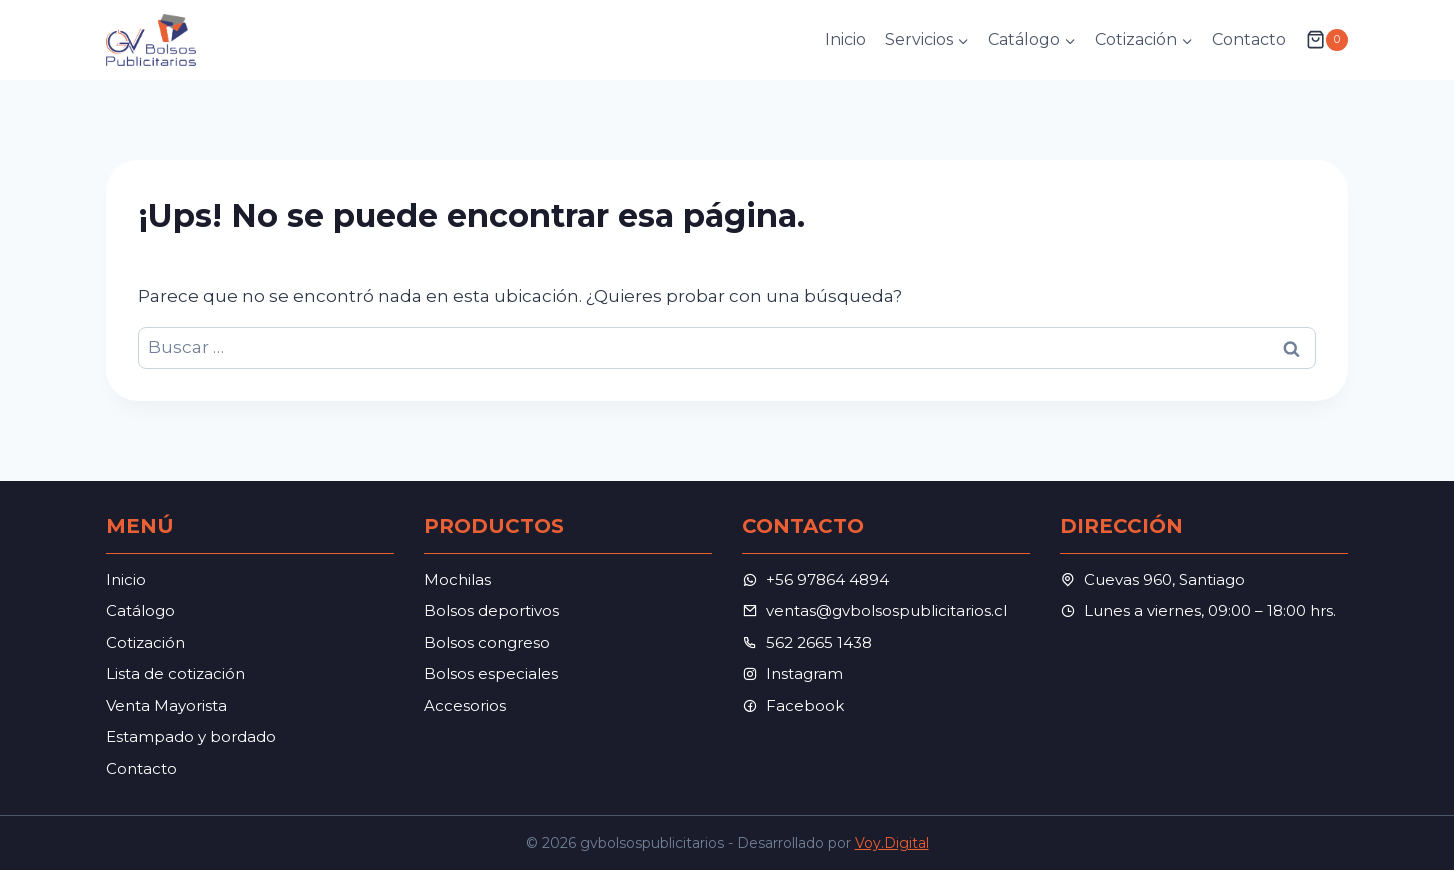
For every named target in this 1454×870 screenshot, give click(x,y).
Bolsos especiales (491, 673)
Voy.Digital (892, 843)
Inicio (845, 39)
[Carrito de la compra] (1327, 40)
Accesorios (465, 705)
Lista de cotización (175, 673)
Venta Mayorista (166, 705)
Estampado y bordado (191, 736)
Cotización (145, 642)
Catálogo (140, 610)
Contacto (1249, 39)
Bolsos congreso (487, 642)
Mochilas (457, 579)
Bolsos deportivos (491, 610)
